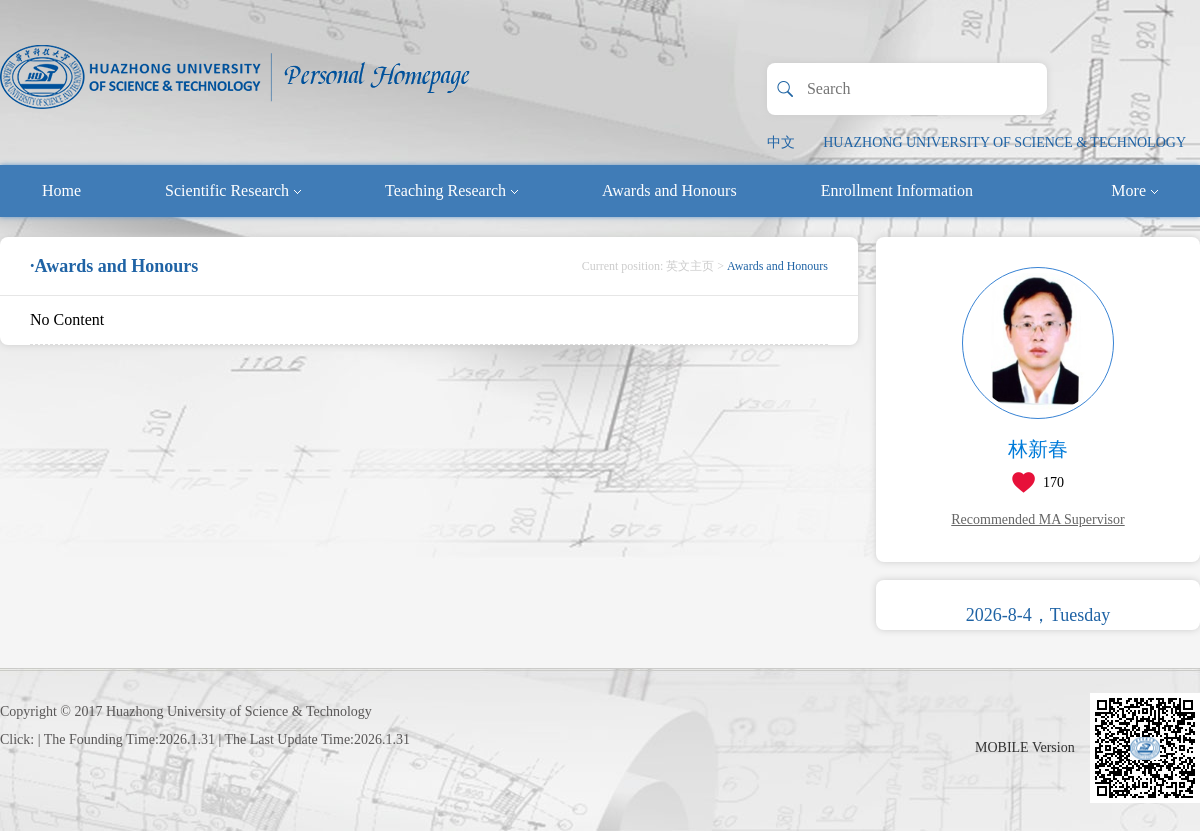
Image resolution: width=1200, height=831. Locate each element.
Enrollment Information (897, 190)
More (1134, 190)
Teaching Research (451, 190)
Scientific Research (233, 190)
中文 (781, 142)
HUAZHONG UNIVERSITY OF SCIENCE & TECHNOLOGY (1004, 142)
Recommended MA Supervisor (1037, 519)
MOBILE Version (1025, 747)
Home (61, 190)
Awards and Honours (669, 190)
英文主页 (690, 266)
